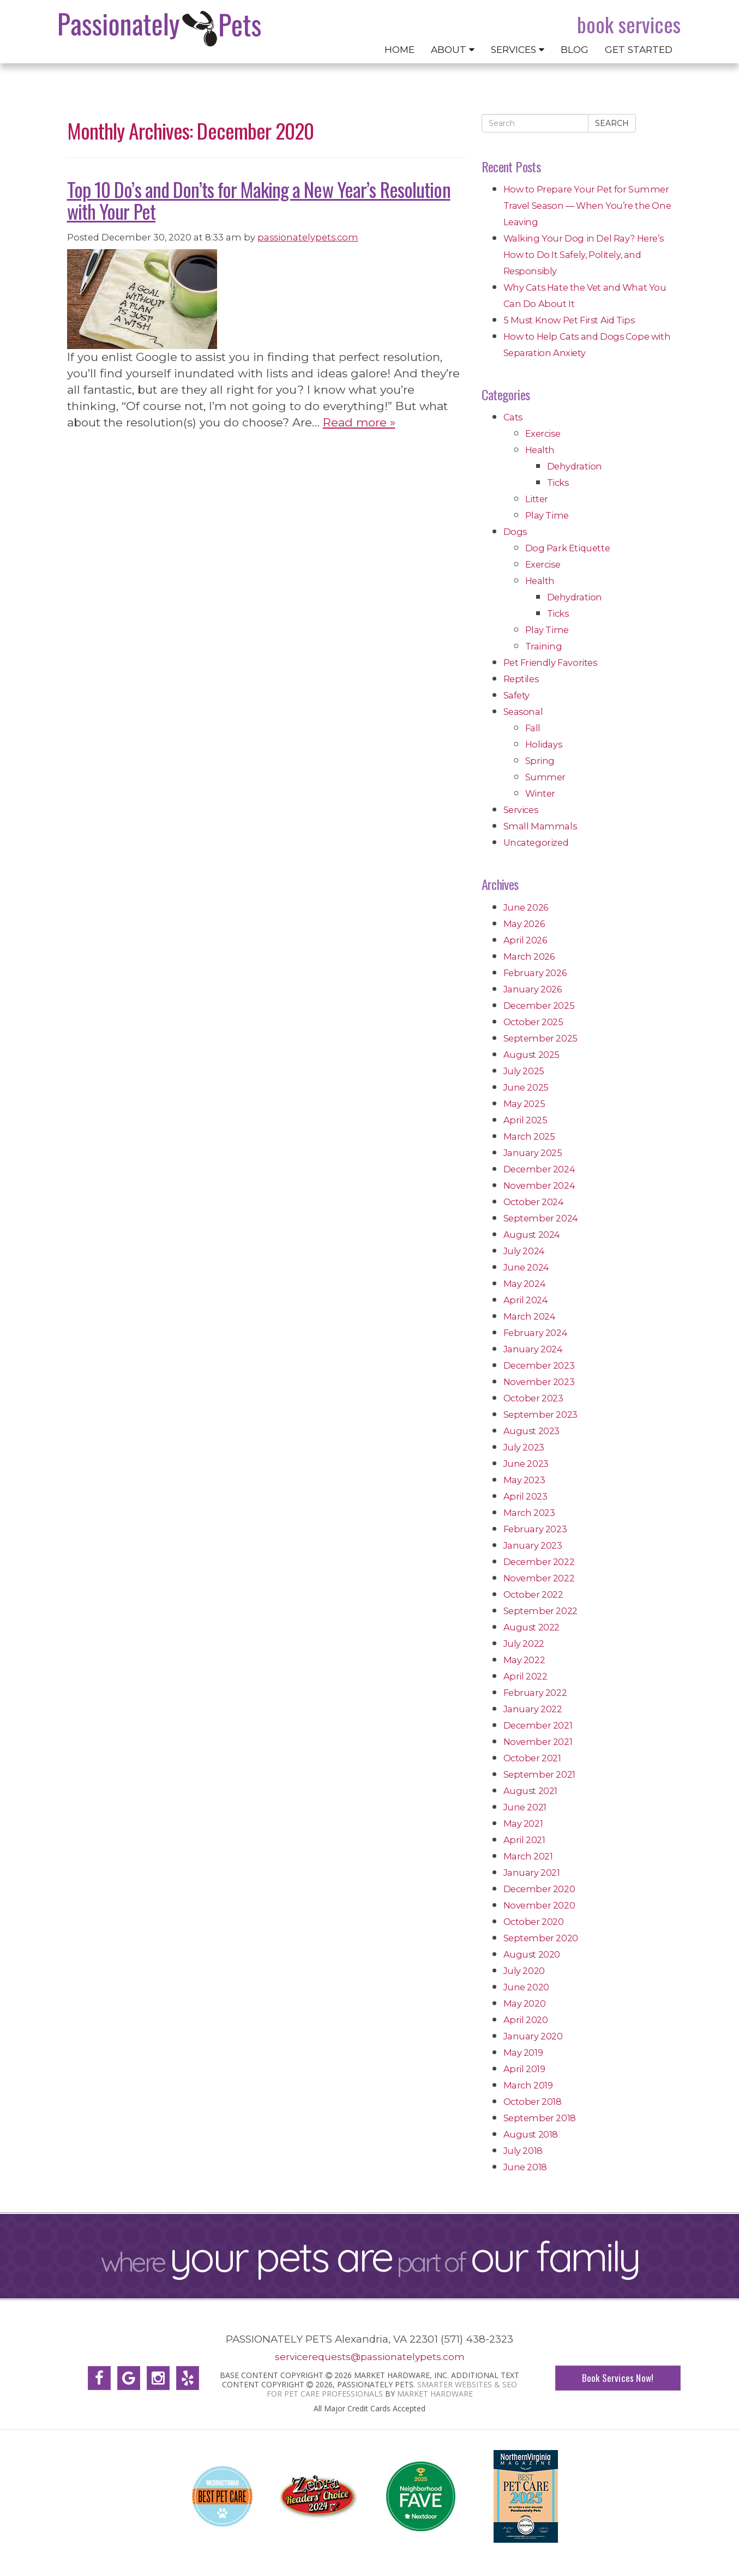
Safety (516, 695)
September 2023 (540, 1414)
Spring (540, 760)
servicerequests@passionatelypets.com (369, 2356)
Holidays (543, 744)
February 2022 (535, 1692)
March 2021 (528, 1856)
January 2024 (533, 1349)
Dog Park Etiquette (567, 548)
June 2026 (525, 907)
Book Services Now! (617, 2378)
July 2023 (523, 1447)
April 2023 (525, 1496)
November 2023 (539, 1381)
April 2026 (525, 940)
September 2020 (540, 1938)
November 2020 (539, 1905)
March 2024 (529, 1316)
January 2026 (532, 989)
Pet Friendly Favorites (550, 662)
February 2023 (535, 1529)
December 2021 (538, 1725)
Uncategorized (536, 842)
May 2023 (524, 1479)
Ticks (558, 482)
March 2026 (529, 956)
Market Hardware (435, 2393)
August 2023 (531, 1430)
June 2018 (525, 2167)
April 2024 (525, 1300)
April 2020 (525, 2019)
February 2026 (535, 972)
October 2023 (533, 1398)
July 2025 (523, 1071)
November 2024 (539, 1185)
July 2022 (523, 1643)
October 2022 (533, 1594)
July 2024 (524, 1250)
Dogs (515, 531)
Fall (532, 728)
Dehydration (575, 466)
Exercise (543, 433)
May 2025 (524, 1103)
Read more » (359, 422)
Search (612, 123)
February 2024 (535, 1332)
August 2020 (532, 1954)
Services (517, 49)
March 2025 (529, 1136)
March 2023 (529, 1512)
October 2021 (532, 1758)
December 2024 (539, 1169)
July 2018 (523, 2150)
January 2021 (531, 1872)
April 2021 (524, 1839)
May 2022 (524, 1659)
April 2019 (524, 2068)
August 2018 (530, 2134)
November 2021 (538, 1741)
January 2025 (532, 1152)
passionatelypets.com (307, 237)
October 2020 (533, 1921)
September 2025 (540, 1038)
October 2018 (532, 2101)
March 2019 (528, 2085)
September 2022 (540, 1610)
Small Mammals (540, 826)
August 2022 (531, 1627)
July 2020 (524, 1970)
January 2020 (533, 2036)
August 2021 (530, 1790)
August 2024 (532, 1234)
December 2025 (539, 1005)
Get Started (638, 49)
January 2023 (532, 1545)
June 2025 (526, 1087)
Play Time (547, 515)
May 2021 (523, 1823)
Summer (545, 777)
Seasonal (523, 711)
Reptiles (521, 678)
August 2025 (531, 1054)
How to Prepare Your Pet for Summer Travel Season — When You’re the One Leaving (587, 205)
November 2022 (539, 1578)
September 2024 (540, 1218)
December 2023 (539, 1365)
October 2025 (533, 1021)
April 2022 (525, 1676)
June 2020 (526, 1987)
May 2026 (524, 923)
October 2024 (533, 1201)
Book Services (629, 24)
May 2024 (524, 1283)
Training (543, 646)
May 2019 (523, 2052)
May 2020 (524, 2003)
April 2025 (525, 1120)
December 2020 (539, 1888)
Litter (537, 498)
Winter (540, 793)
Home (399, 49)
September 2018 (539, 2117)
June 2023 (526, 1463)
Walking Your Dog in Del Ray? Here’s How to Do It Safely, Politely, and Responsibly (583, 254)
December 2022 (539, 1561)
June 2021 (524, 1807)
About (452, 49)
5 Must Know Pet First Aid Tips (569, 320)
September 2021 (539, 1774)
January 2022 (532, 1709)
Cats (512, 417)
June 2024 (526, 1267)
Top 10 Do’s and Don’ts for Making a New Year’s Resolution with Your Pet (258, 199)
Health (540, 449)
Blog (574, 49)
